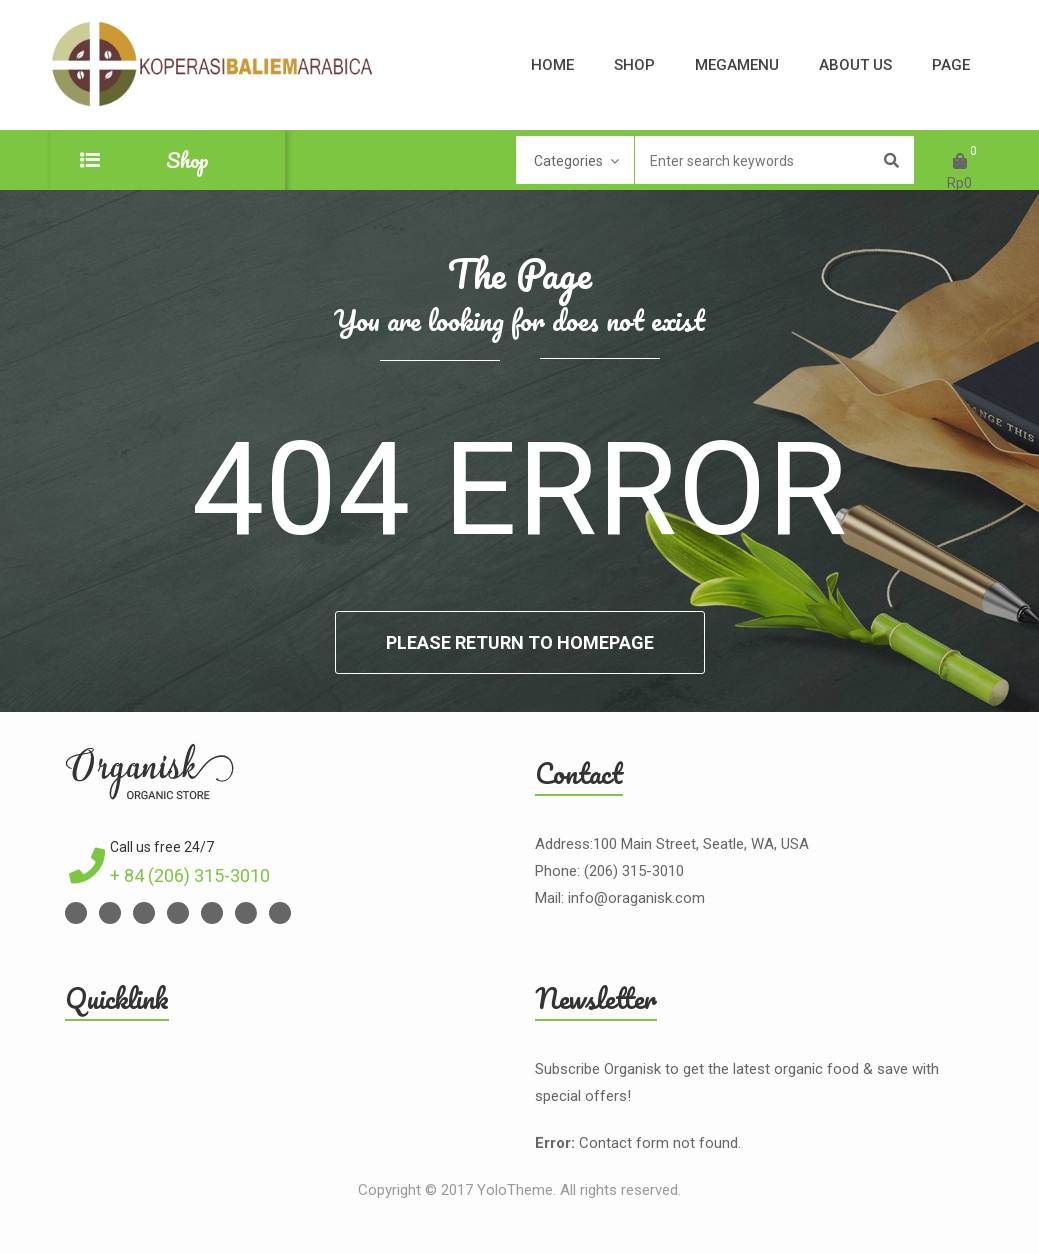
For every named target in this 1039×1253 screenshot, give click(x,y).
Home (552, 65)
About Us (855, 65)
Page (951, 65)
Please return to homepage (520, 642)
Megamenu (737, 65)
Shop (634, 65)
